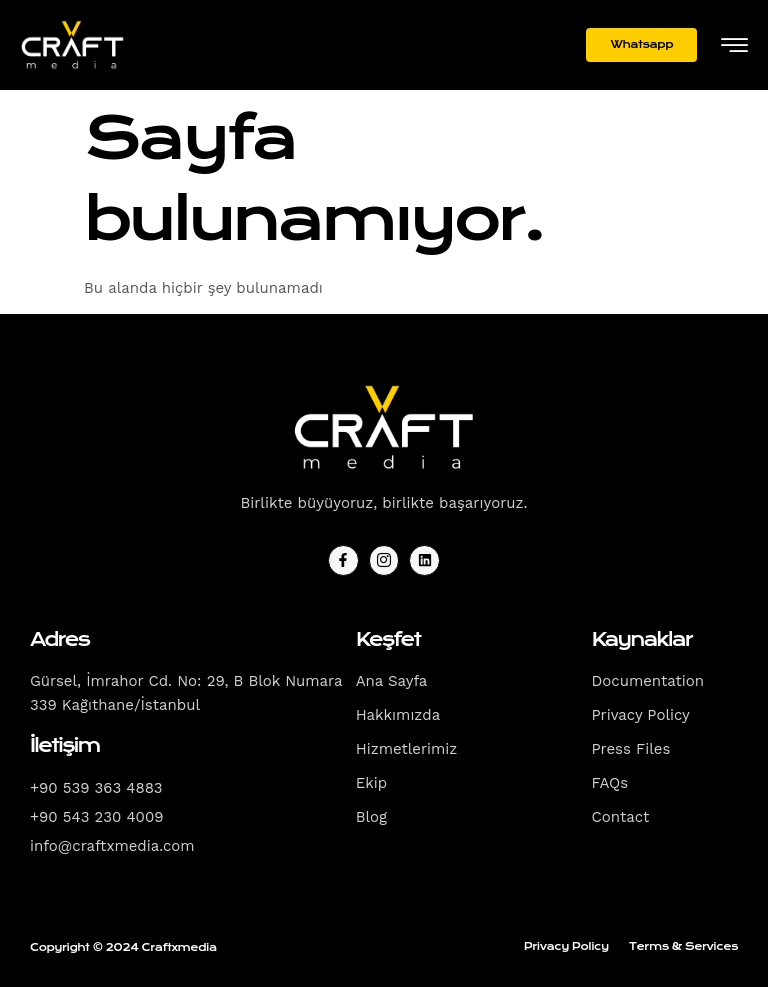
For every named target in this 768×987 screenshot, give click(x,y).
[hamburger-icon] (734, 46)
